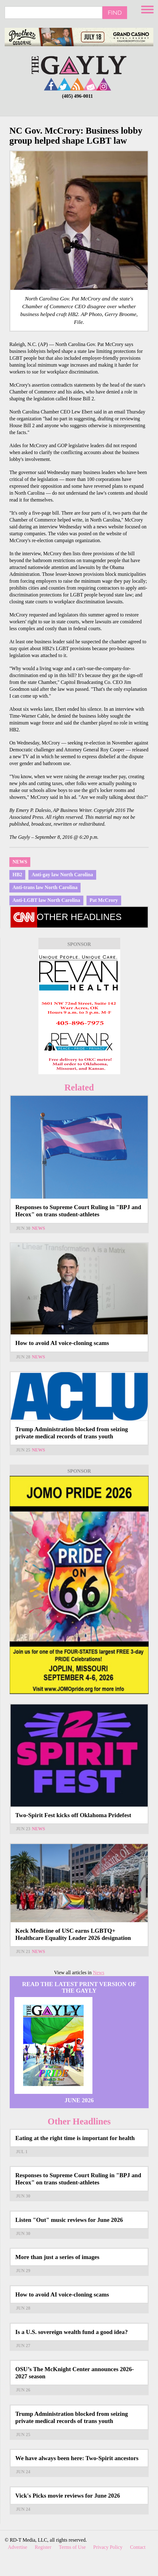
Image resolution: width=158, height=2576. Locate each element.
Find (115, 12)
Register (43, 2547)
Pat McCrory (104, 900)
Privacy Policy (108, 2547)
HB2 (17, 874)
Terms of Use (72, 2547)
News (19, 861)
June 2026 (79, 2100)
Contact (138, 2547)
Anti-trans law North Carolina (44, 887)
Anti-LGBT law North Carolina (46, 900)
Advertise (17, 2547)
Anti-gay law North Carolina (62, 874)
